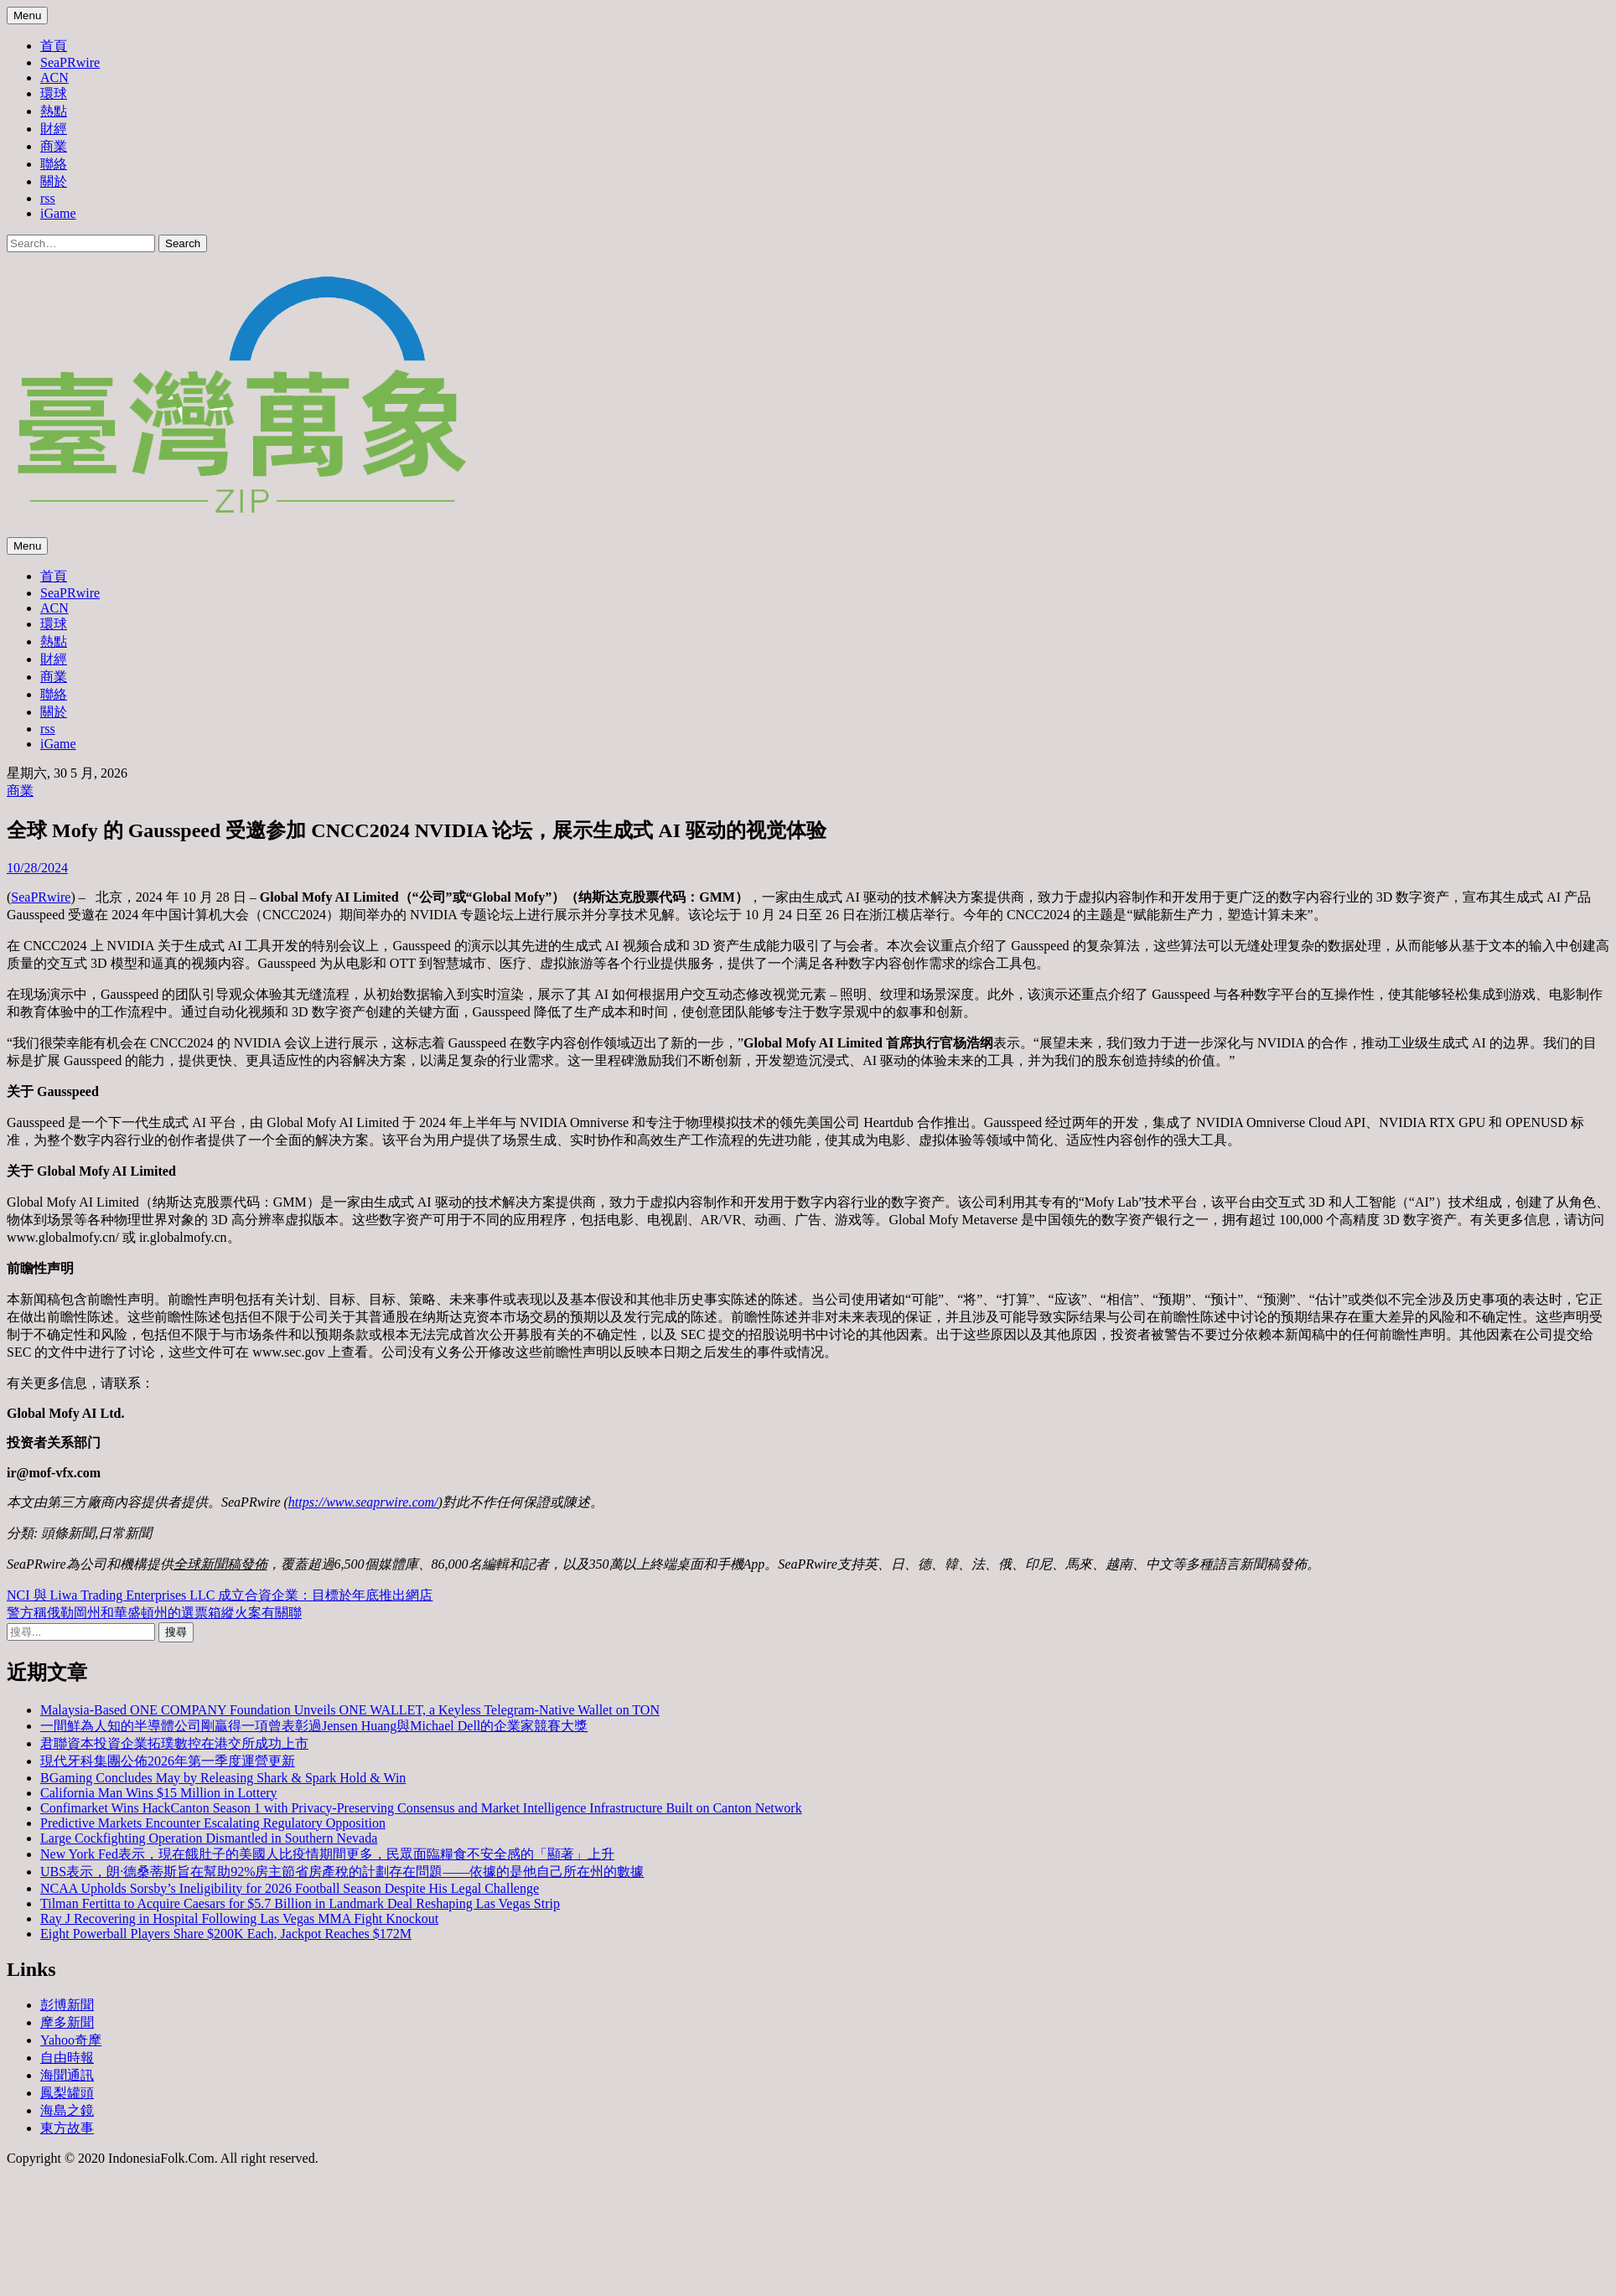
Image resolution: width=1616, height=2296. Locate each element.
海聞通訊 (67, 2075)
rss (47, 198)
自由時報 (67, 2057)
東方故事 (67, 2128)
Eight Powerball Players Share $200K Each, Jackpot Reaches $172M (226, 1933)
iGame (58, 213)
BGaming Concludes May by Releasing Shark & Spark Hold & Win (223, 1778)
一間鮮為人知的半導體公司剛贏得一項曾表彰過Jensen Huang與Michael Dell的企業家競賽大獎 (314, 1726)
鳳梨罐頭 (67, 2093)
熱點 (53, 111)
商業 (53, 146)
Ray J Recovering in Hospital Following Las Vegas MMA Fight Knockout (239, 1918)
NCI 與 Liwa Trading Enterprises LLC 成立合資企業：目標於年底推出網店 (219, 1595)
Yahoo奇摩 (70, 2040)
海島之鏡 (67, 2110)
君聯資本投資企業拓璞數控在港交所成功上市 (174, 1743)
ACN (54, 77)
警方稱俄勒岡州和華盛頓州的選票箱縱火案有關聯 (154, 1613)
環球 (53, 93)
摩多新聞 (67, 2022)
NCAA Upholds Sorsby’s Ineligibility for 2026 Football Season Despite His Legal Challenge (289, 1888)
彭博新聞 (67, 2005)
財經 (53, 129)
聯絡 (53, 164)
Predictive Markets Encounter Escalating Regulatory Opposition (213, 1823)
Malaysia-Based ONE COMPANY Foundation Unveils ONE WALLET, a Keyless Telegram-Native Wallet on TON (350, 1710)
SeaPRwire (70, 62)
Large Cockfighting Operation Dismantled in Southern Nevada (208, 1838)
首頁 (53, 46)
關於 (53, 181)
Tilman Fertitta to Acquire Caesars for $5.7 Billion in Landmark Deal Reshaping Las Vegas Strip (300, 1903)
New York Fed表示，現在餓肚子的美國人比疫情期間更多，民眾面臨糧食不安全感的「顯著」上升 (327, 1854)
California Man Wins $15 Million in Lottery (158, 1793)
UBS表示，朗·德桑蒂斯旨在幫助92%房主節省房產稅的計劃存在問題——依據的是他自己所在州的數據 (342, 1871)
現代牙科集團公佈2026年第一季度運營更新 (167, 1761)
